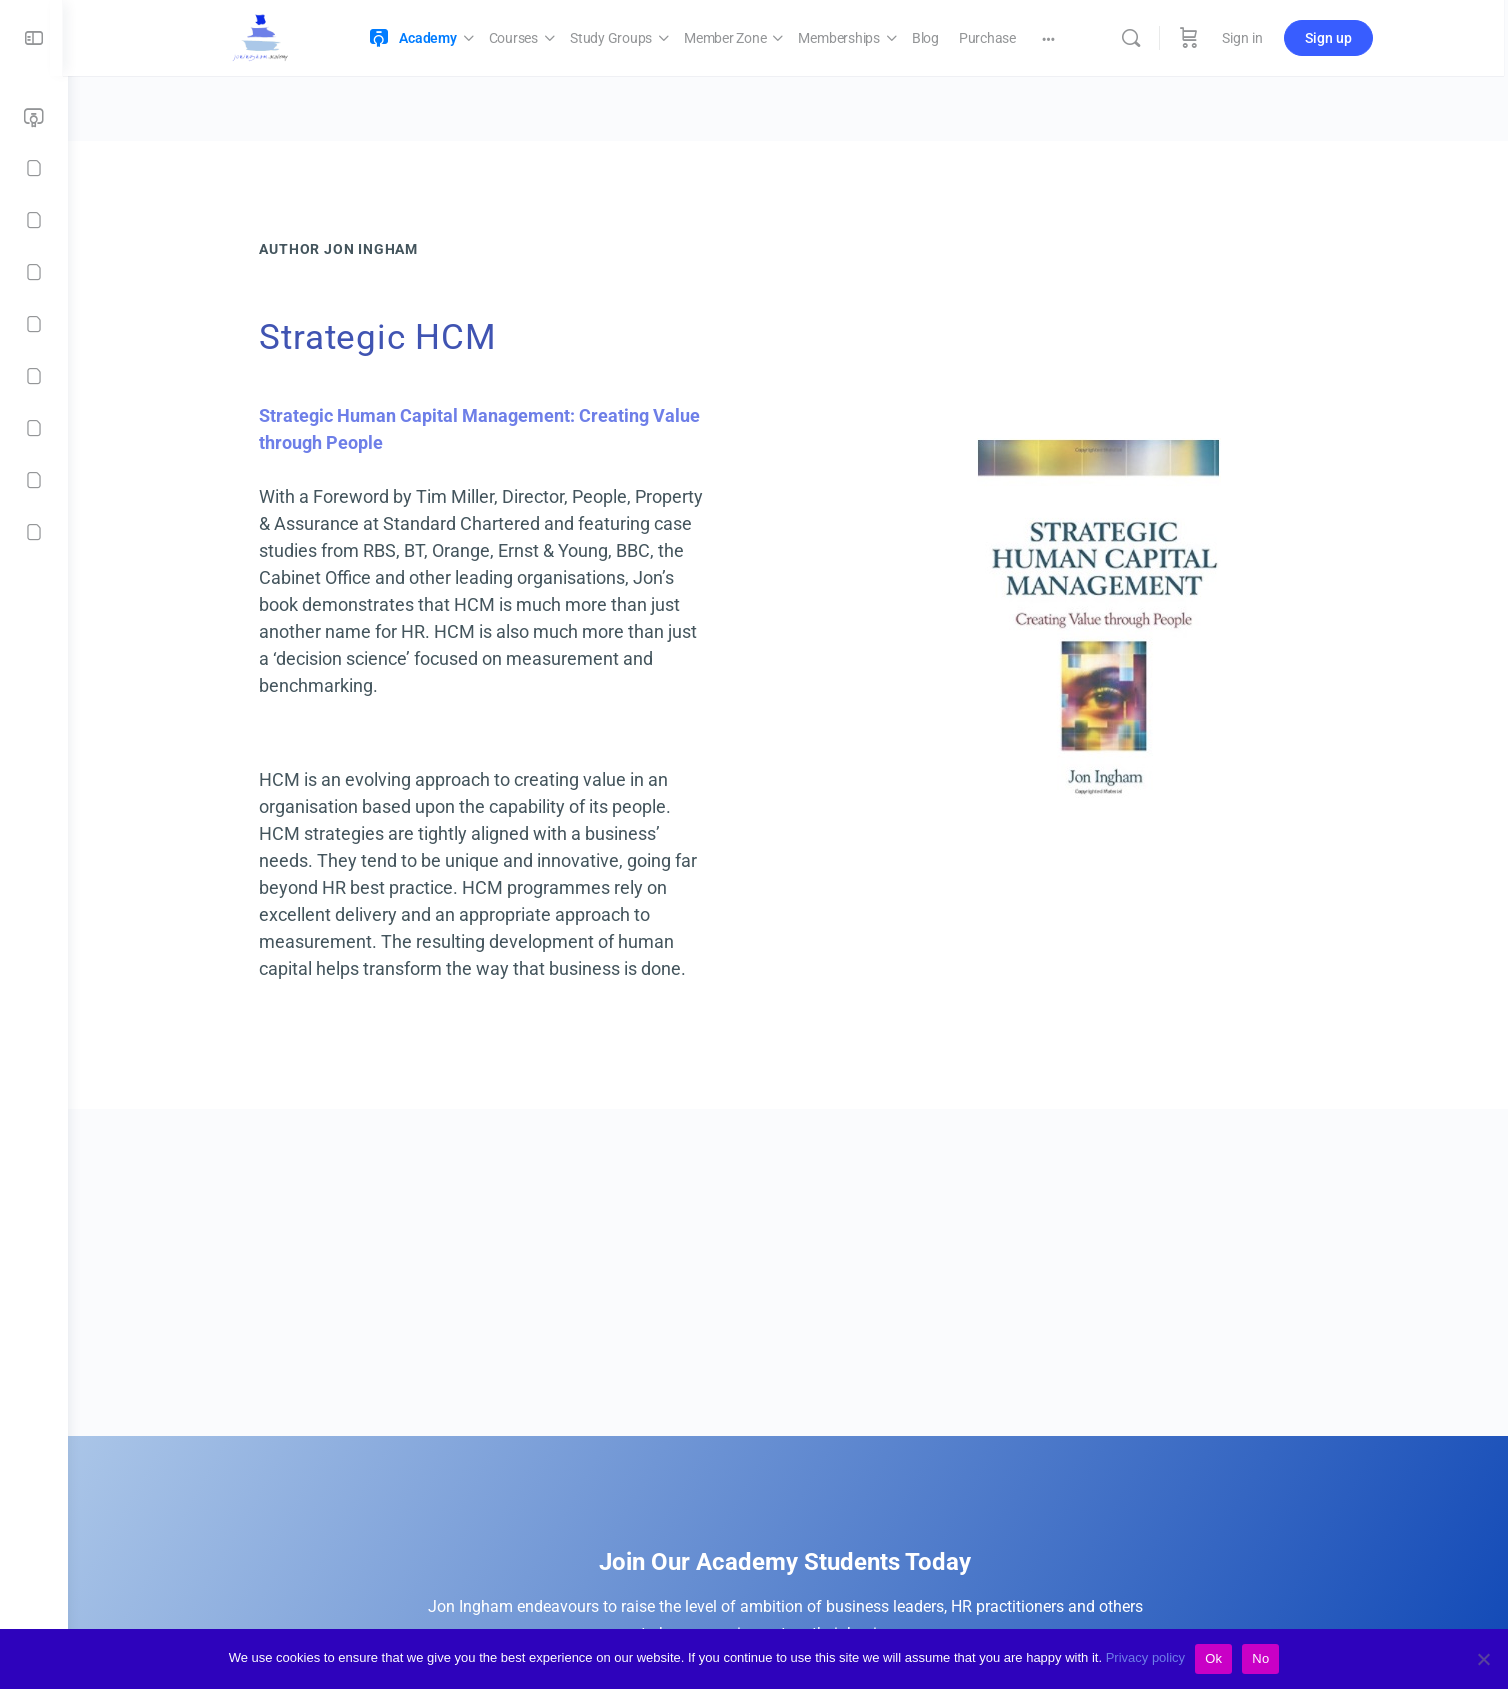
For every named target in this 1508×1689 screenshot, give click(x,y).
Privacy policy (1145, 1657)
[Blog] (34, 376)
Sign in (1247, 38)
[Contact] (34, 532)
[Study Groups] (34, 220)
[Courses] (34, 168)
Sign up (1333, 38)
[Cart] (1194, 38)
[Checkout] (34, 480)
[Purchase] (34, 428)
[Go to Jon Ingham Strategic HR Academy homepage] (265, 36)
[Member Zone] (34, 272)
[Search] (1136, 38)
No (1260, 1658)
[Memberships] (34, 324)
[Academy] (34, 118)
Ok (1213, 1658)
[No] (1483, 1659)
